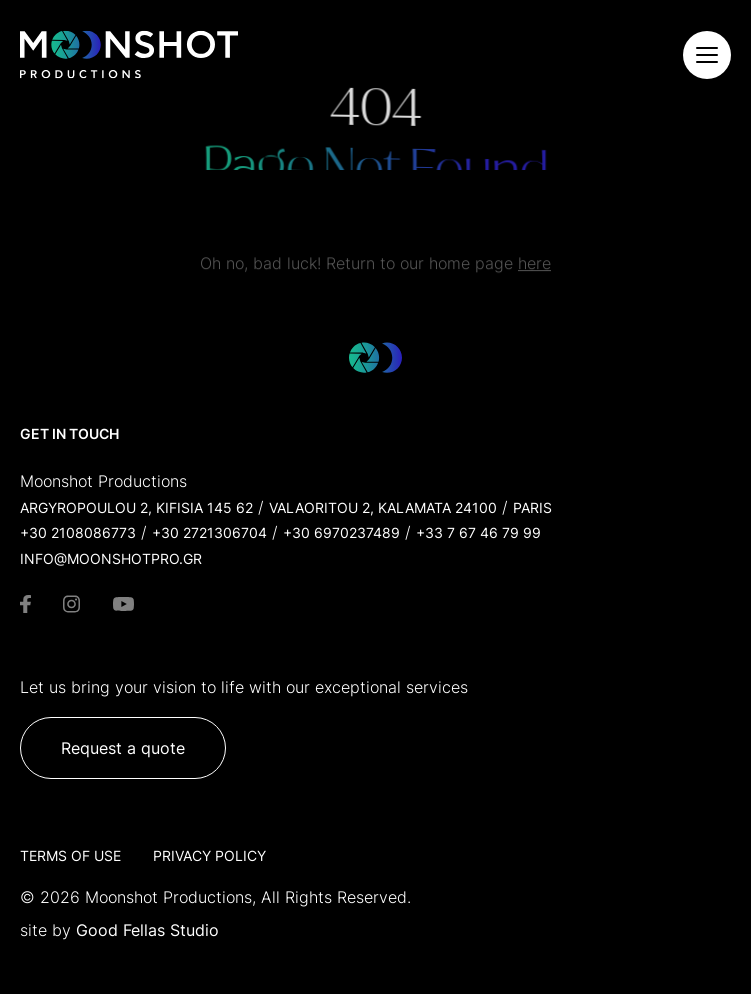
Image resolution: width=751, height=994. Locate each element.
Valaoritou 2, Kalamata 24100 (383, 507)
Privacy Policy (209, 855)
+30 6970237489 (341, 532)
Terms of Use (70, 855)
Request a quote (123, 748)
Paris (532, 507)
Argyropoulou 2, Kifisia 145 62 (136, 507)
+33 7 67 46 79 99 (478, 532)
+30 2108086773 (78, 532)
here (534, 270)
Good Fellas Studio (147, 930)
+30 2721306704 (209, 532)
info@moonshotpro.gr (111, 558)
